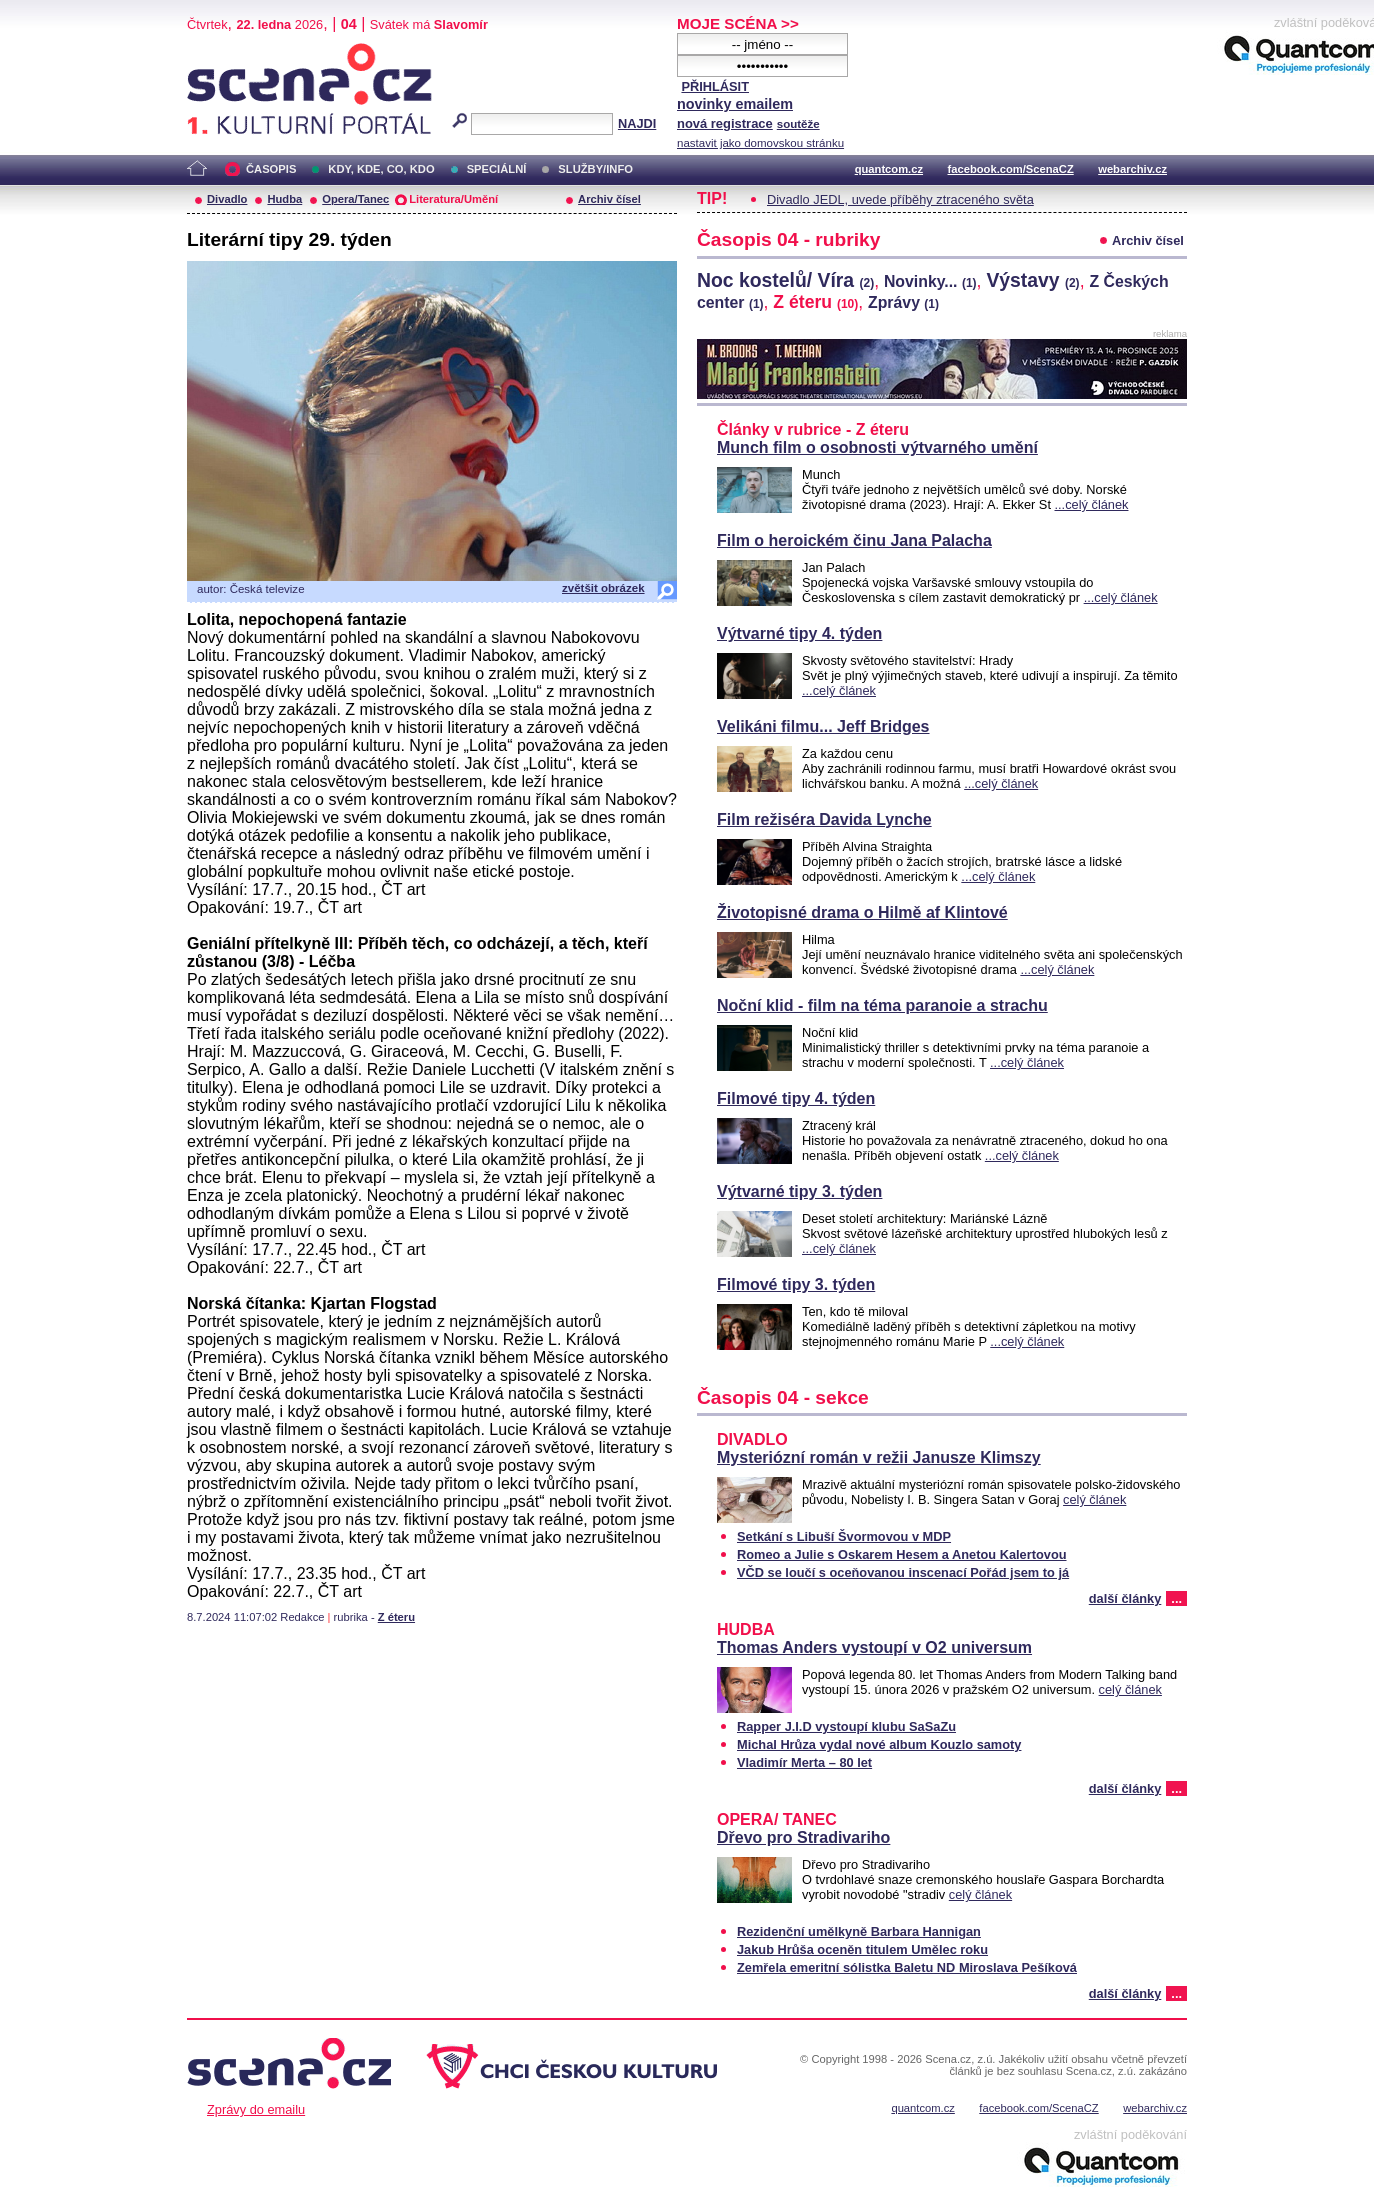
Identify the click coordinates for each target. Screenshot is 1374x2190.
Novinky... (930, 281)
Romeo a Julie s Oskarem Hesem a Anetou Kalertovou (902, 1554)
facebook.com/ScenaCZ (1011, 169)
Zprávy (903, 302)
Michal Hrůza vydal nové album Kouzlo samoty (879, 1744)
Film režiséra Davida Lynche (824, 819)
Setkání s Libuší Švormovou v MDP (844, 1536)
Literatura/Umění (453, 199)
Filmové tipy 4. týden (796, 1098)
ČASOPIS (271, 169)
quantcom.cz (889, 169)
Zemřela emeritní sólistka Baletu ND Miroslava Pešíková (907, 1967)
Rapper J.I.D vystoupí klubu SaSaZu (846, 1726)
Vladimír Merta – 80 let (804, 1762)
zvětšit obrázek (603, 588)
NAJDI (637, 123)
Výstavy (1032, 280)
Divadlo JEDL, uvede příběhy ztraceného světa (900, 199)
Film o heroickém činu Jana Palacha (854, 540)
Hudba (284, 199)
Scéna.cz (221, 51)
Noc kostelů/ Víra (785, 280)
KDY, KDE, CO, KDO (381, 169)
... (1176, 1598)
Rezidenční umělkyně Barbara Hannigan (859, 1931)
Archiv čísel (609, 199)
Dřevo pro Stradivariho (803, 1837)
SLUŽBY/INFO (595, 169)
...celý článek (1092, 504)
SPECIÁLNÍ (497, 169)
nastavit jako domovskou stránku (760, 143)
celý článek (1094, 1499)
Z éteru (396, 1617)
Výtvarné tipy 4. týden (799, 633)
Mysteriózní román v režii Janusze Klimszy (879, 1457)
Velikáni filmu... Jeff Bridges (823, 726)
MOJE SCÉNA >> (738, 23)
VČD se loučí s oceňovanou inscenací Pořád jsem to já (903, 1572)
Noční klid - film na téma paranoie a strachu (882, 1005)
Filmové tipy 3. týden (796, 1284)
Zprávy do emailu (256, 2109)
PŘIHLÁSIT (715, 86)
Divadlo (227, 199)
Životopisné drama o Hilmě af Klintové (862, 912)
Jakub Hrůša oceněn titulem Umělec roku (862, 1949)
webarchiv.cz (1132, 169)
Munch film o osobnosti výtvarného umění (877, 447)
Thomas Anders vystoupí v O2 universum (874, 1647)
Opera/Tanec (355, 199)
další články (1125, 1598)
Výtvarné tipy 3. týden (799, 1191)
